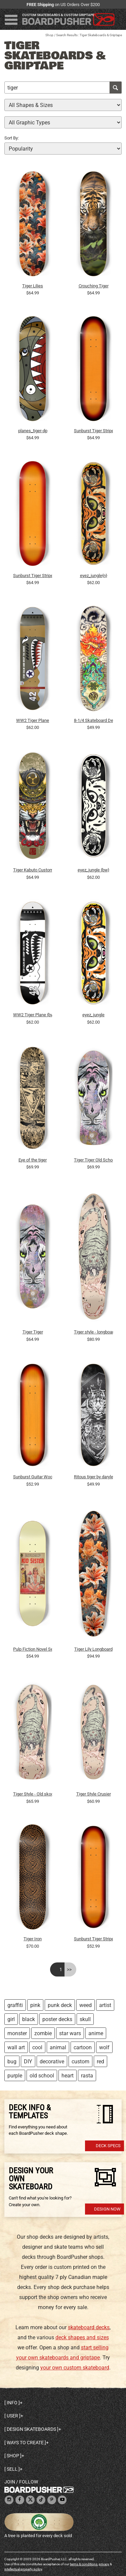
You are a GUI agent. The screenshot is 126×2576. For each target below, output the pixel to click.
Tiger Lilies (32, 285)
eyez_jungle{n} (93, 575)
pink (35, 2005)
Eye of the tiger (32, 1159)
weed (85, 2005)
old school (42, 2075)
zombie (43, 2033)
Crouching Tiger (94, 285)
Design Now (107, 2209)
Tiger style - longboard (93, 1331)
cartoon (83, 2047)
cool (37, 2047)
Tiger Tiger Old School (93, 1159)
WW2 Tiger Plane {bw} (32, 1014)
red (100, 2061)
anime (95, 2033)
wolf (104, 2047)
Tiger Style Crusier (93, 1793)
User (12, 2415)
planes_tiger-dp (32, 430)
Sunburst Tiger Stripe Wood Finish (93, 430)
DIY (28, 2061)
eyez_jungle (93, 1014)
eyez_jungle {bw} (93, 869)
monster (17, 2033)
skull (85, 2019)
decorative (52, 2061)
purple (14, 2075)
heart (67, 2075)
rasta (87, 2075)
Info (12, 2402)
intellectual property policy (23, 2569)
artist (105, 2005)
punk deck (60, 2005)
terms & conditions (83, 2564)
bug (11, 2061)
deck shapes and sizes (82, 2337)
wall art (16, 2047)
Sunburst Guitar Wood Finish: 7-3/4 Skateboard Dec (32, 1476)
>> (69, 1969)
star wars (70, 2033)
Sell (12, 2469)
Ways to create (25, 2442)
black (28, 2019)
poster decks (57, 2019)
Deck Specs (108, 2145)
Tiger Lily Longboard (93, 1649)
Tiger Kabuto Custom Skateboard (32, 869)
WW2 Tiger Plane (32, 720)
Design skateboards (31, 2429)
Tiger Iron (33, 1938)
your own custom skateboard (74, 2367)
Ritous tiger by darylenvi (93, 1476)
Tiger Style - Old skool (32, 1793)
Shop (49, 35)
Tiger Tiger (33, 1331)
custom (80, 2061)
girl (11, 2019)
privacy (104, 2564)
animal (58, 2047)
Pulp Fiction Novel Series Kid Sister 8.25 (32, 1649)
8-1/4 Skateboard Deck (93, 720)
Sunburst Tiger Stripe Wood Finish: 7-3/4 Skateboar (93, 1938)
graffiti (15, 2005)
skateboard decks (89, 2327)
